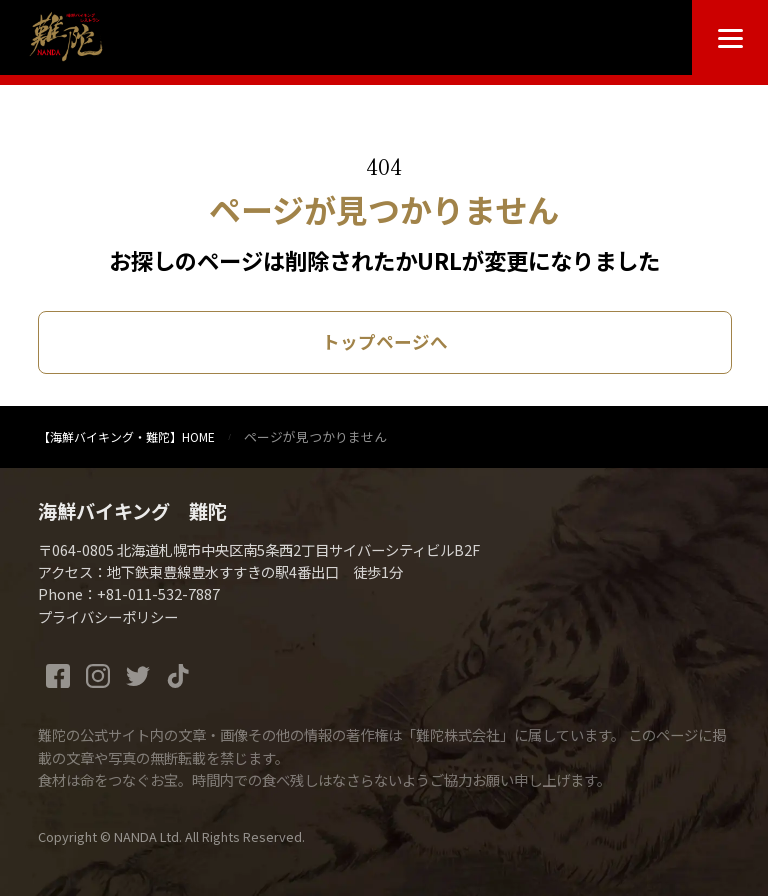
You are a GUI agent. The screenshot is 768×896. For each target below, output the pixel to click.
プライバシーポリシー (108, 616)
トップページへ (385, 341)
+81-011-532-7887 (158, 593)
